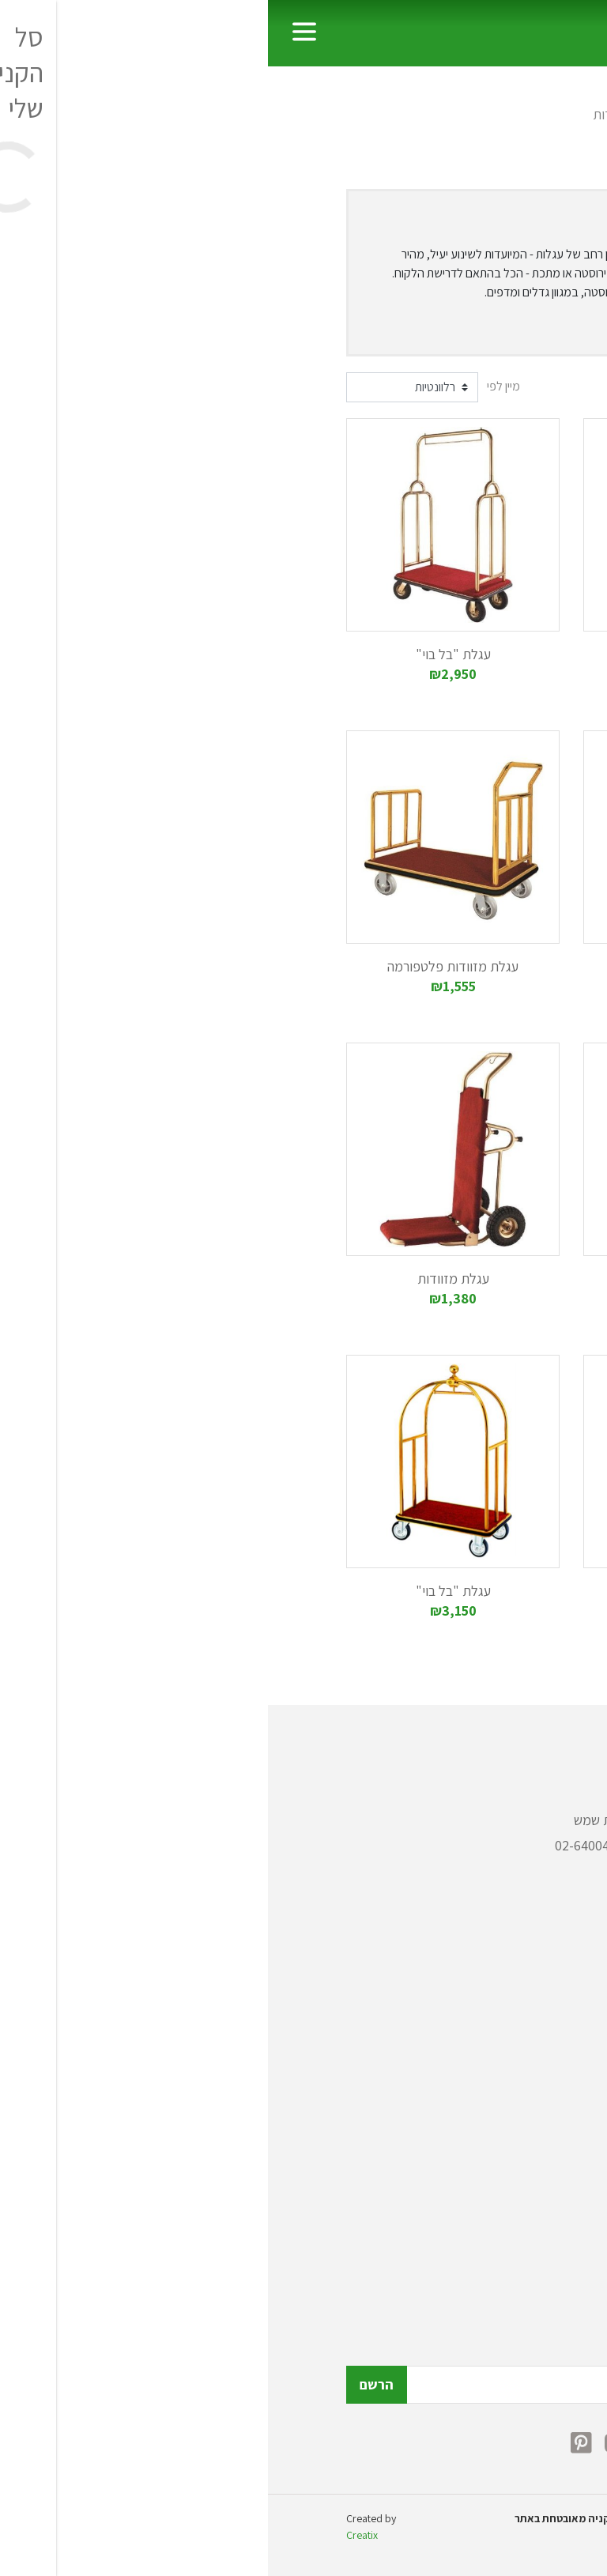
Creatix (94, 2535)
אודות (513, 2164)
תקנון (515, 2214)
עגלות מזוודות (362, 114)
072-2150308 (433, 1845)
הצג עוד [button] (492, 328)
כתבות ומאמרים (487, 2189)
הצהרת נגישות (492, 2265)
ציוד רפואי (502, 2085)
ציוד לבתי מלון (491, 2059)
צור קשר (507, 2240)
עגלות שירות (453, 114)
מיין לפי (235, 386)
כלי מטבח (503, 2034)
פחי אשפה (503, 1983)
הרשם (109, 2384)
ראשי (515, 114)
